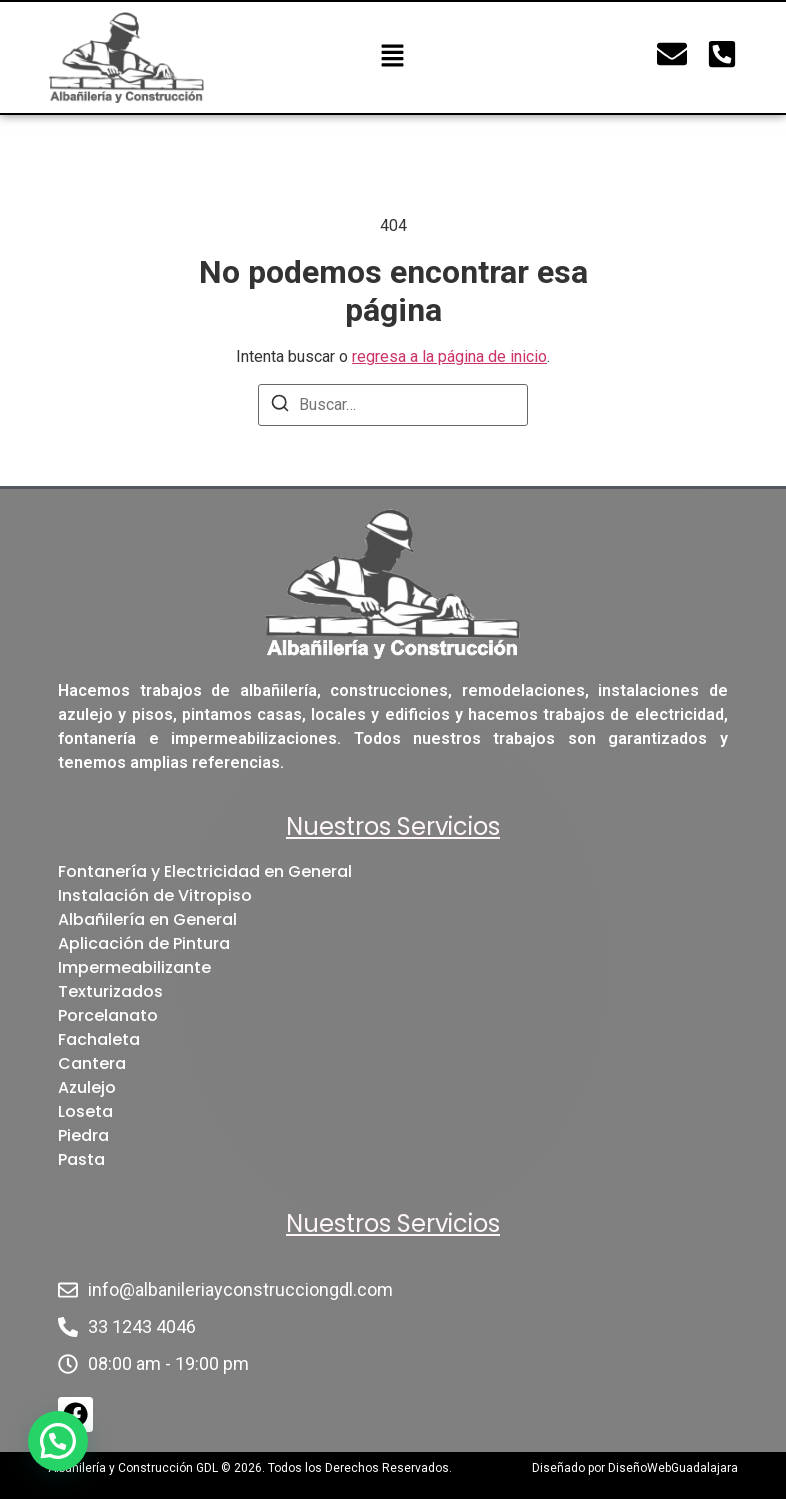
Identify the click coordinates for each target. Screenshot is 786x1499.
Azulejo (87, 1087)
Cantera (92, 1063)
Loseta (85, 1111)
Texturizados (110, 991)
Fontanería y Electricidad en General (205, 871)
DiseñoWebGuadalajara (673, 1468)
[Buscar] (280, 406)
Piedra (83, 1135)
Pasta (81, 1159)
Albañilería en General (147, 919)
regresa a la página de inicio (449, 356)
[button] (392, 57)
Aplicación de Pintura (144, 943)
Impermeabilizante (134, 967)
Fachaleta (99, 1039)
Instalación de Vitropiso (155, 895)
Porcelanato (108, 1015)
